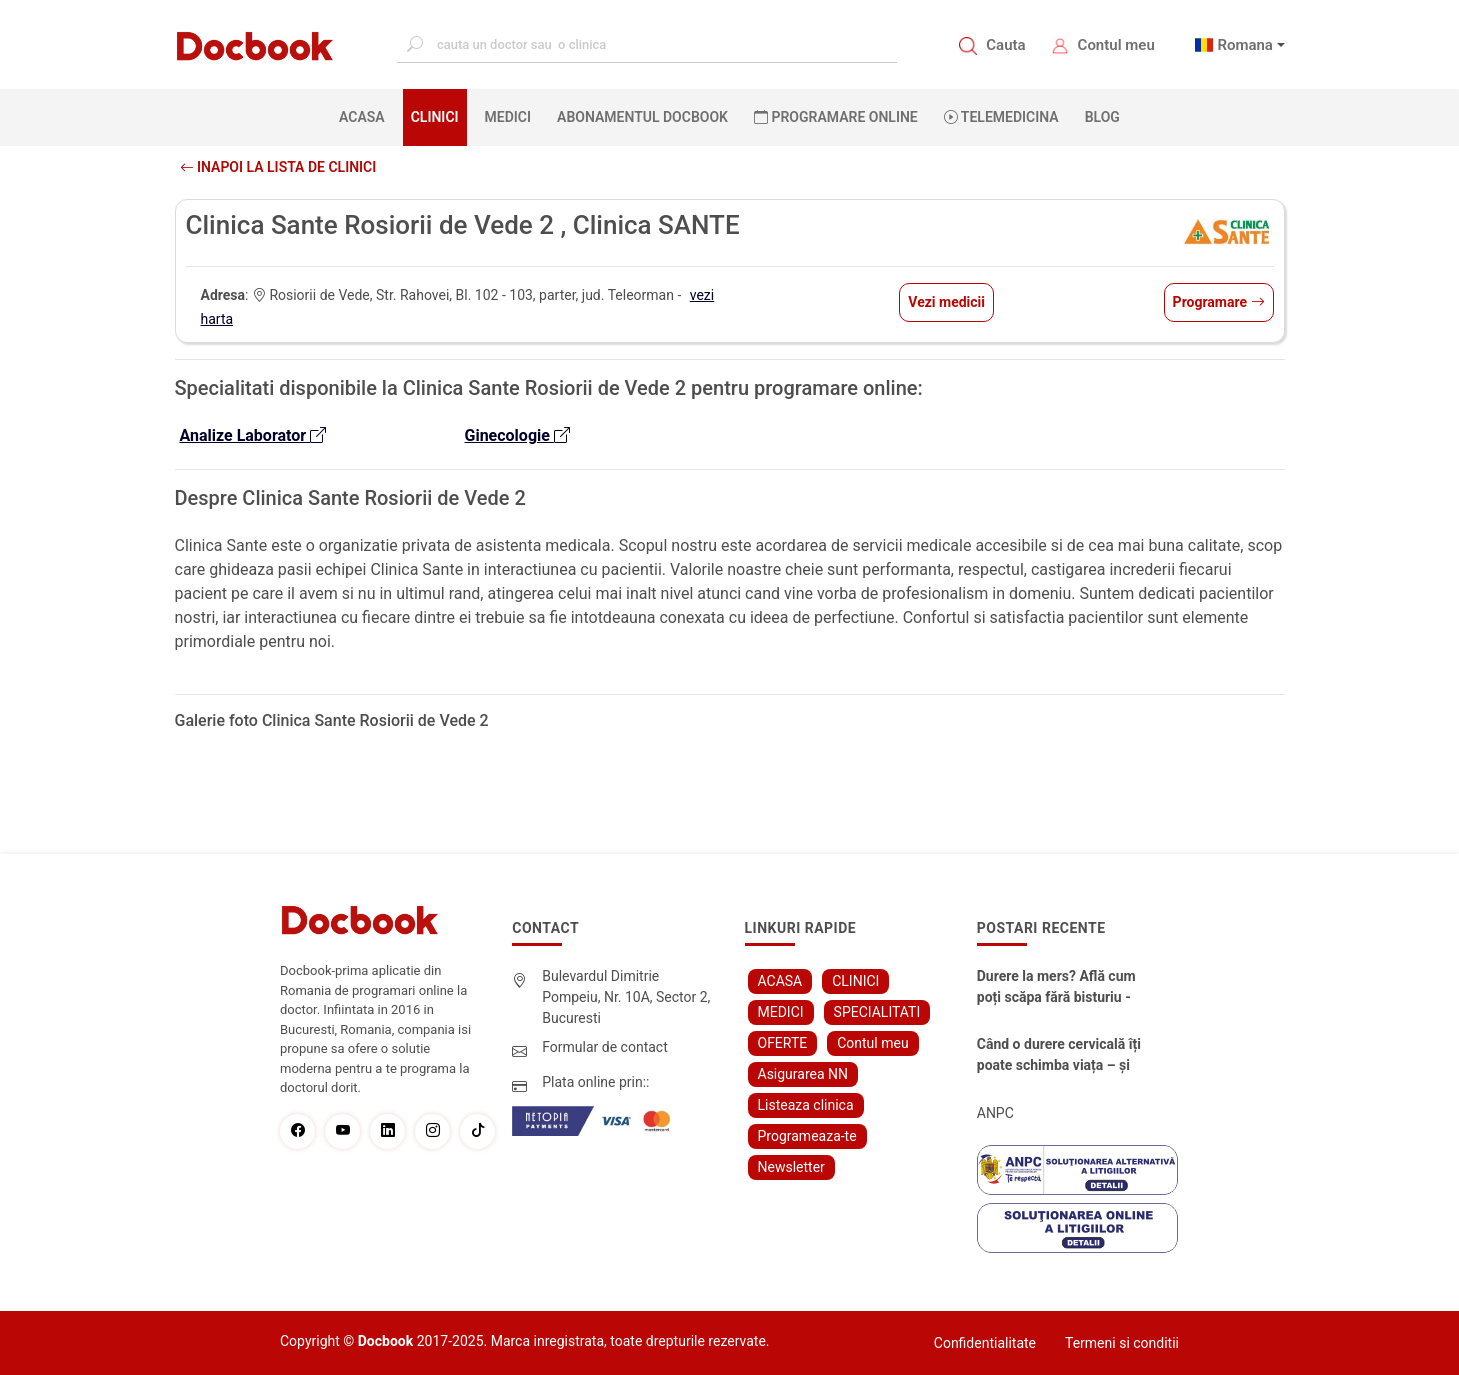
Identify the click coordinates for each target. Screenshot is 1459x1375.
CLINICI (435, 117)
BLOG (1102, 117)
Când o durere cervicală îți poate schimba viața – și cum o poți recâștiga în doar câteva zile (1059, 1056)
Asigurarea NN (803, 1074)
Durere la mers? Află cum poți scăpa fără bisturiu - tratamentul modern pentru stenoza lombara (1062, 988)
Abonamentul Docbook (642, 117)
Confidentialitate (985, 1343)
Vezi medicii (946, 302)
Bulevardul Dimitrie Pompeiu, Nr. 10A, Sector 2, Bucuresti (626, 997)
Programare (1219, 302)
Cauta (1005, 45)
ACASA (366, 116)
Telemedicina (1001, 117)
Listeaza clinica (806, 1105)
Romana (1245, 45)
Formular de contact (605, 1047)
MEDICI (508, 117)
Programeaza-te (807, 1136)
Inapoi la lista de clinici (278, 167)
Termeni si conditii (1122, 1343)
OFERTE (783, 1043)
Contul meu (1116, 45)
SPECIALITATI (877, 1012)
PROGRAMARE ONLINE (836, 117)
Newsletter (791, 1167)
